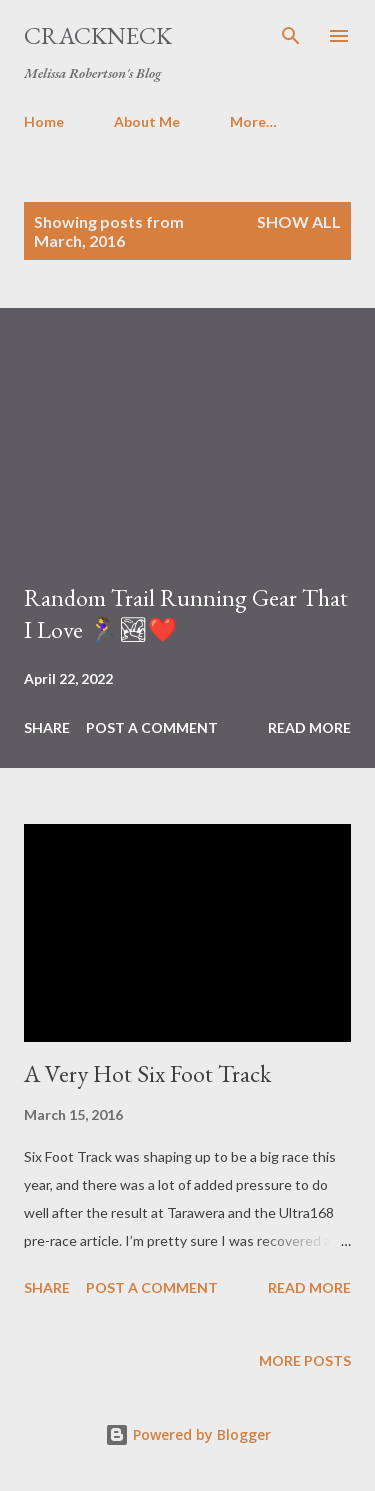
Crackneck (98, 35)
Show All (299, 221)
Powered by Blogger (188, 1434)
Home (44, 121)
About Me (147, 121)
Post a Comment (152, 727)
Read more (309, 727)
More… (253, 121)
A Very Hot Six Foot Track (147, 1073)
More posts (305, 1360)
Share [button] (47, 727)
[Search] (291, 36)
